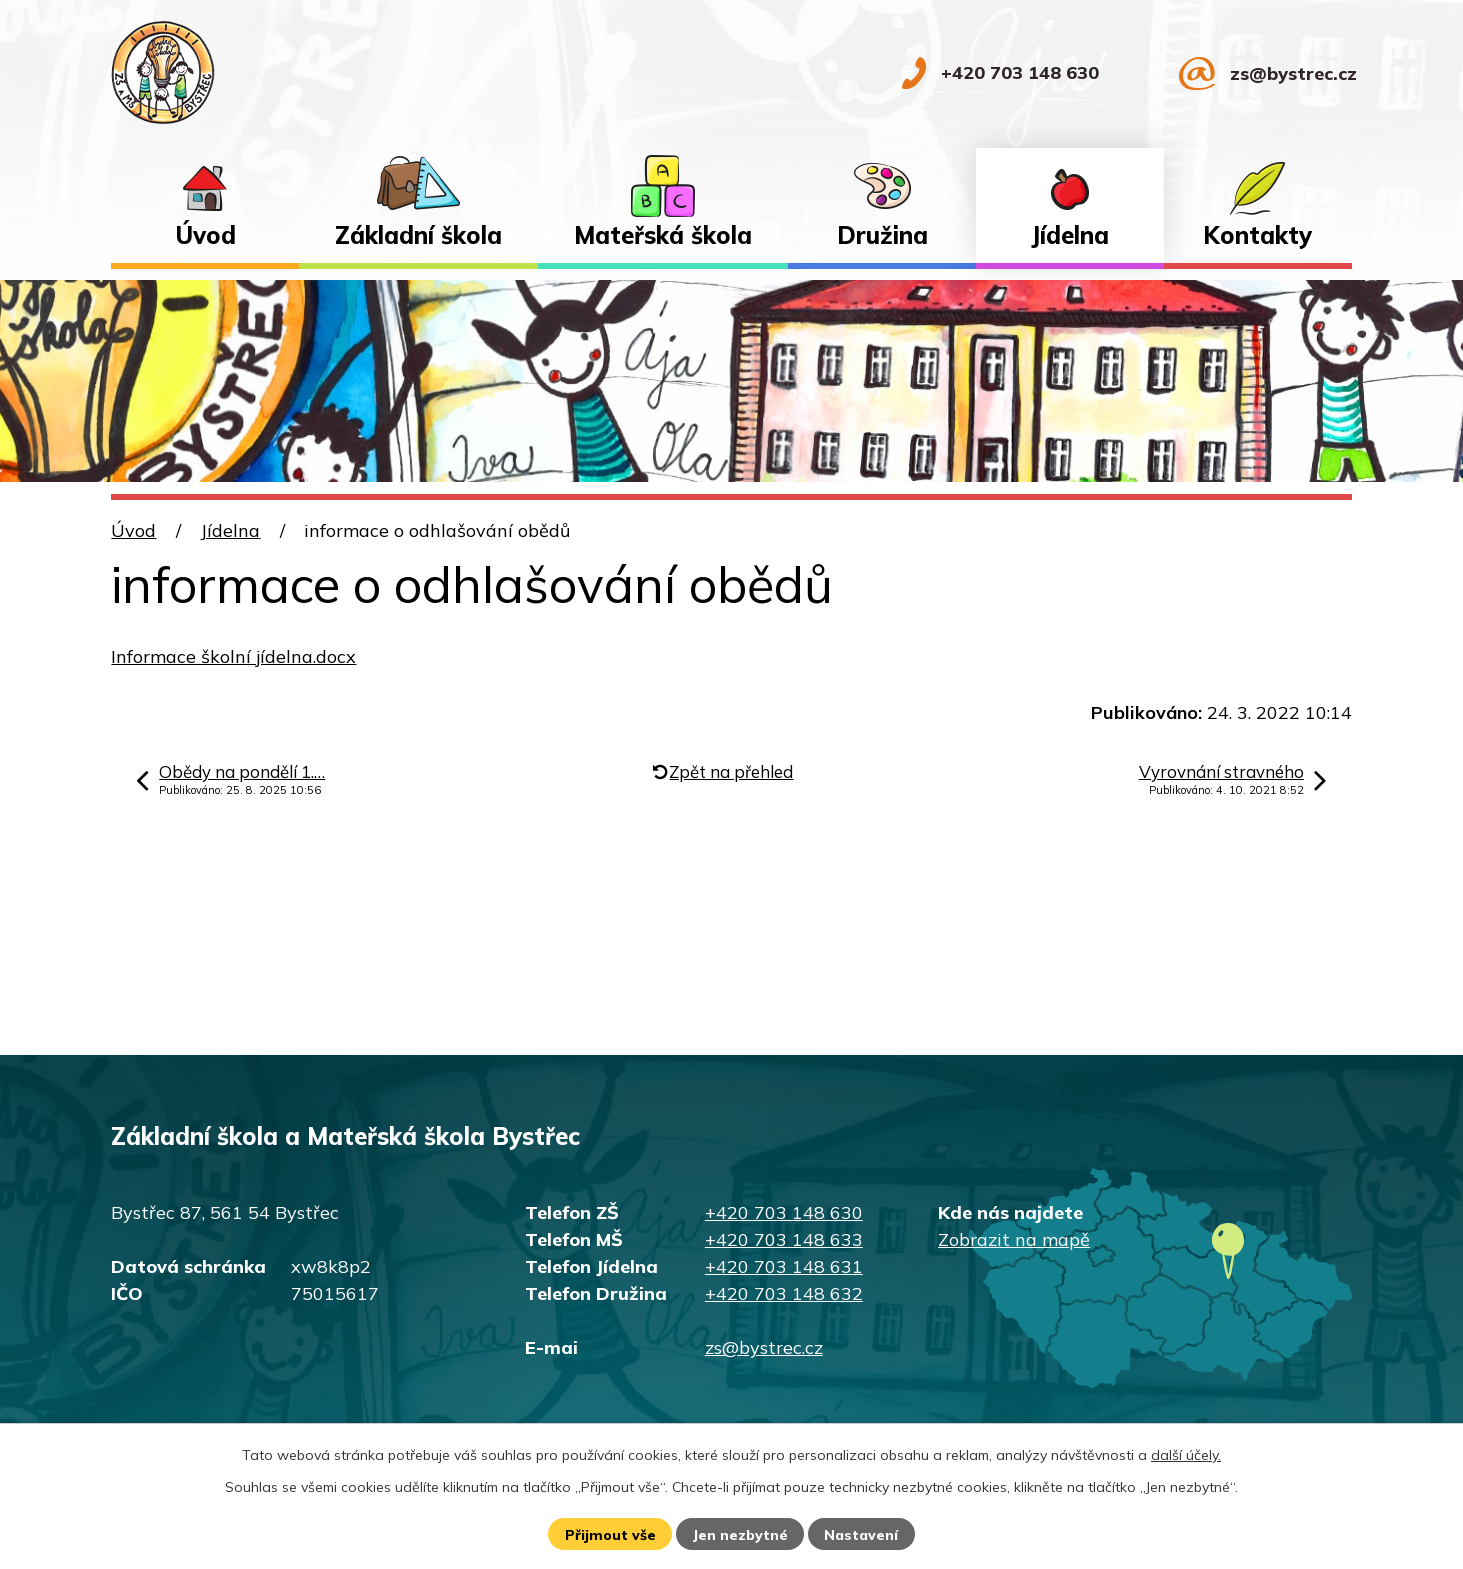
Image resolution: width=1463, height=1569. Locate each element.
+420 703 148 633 (784, 1239)
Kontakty (1257, 235)
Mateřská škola (663, 235)
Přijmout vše (610, 1534)
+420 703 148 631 (784, 1266)
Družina (882, 235)
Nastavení (861, 1534)
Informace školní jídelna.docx (233, 656)
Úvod (205, 235)
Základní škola (418, 235)
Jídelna (1070, 235)
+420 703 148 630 (784, 1212)
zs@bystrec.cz (764, 1347)
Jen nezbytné (740, 1534)
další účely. (1186, 1455)
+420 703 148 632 (784, 1293)
